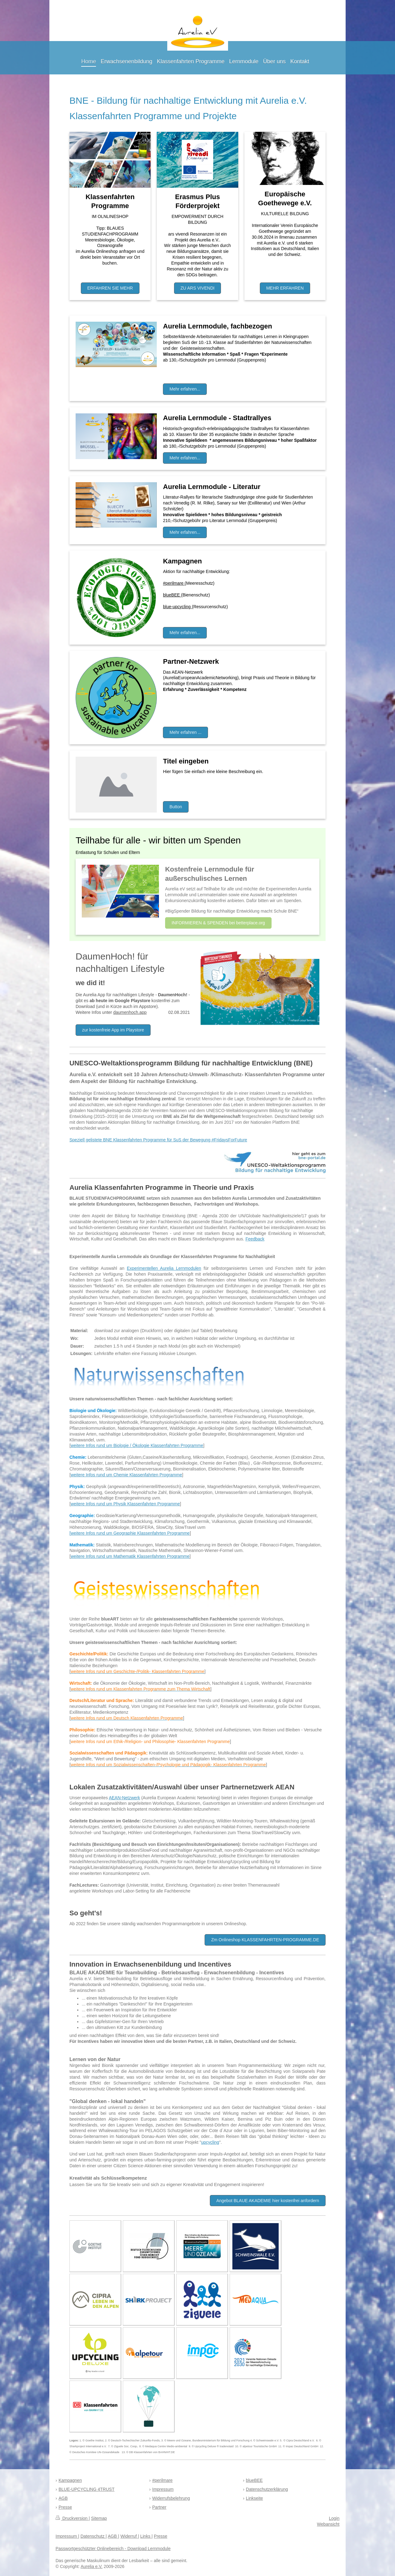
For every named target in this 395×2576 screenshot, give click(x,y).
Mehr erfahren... (184, 389)
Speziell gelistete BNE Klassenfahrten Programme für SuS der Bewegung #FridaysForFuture (158, 1139)
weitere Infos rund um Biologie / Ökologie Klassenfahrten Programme (137, 1445)
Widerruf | (129, 2536)
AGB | (113, 2536)
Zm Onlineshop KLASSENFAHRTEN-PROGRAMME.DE (265, 1939)
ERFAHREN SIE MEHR (110, 288)
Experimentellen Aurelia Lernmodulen (164, 1268)
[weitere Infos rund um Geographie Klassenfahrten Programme (129, 1533)
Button (175, 806)
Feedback (254, 1238)
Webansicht (328, 2524)
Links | (146, 2536)
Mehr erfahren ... (185, 732)
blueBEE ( (172, 594)
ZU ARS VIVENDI (197, 288)
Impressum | (67, 2536)
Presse (161, 2536)
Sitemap (99, 2518)
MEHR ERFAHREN (285, 288)
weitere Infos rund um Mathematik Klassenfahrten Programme (130, 1556)
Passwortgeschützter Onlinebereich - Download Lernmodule (113, 2548)
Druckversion (72, 2518)
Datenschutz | (94, 2536)
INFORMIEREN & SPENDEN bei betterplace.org (218, 922)
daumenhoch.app (130, 1012)
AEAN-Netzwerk (124, 1797)
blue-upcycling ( (178, 606)
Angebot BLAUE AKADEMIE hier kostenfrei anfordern (267, 2200)
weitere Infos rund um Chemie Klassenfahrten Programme (126, 1474)
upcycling (210, 2142)
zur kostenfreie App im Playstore (113, 1029)
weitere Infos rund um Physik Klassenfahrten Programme (125, 1503)
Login (334, 2518)
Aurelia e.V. (91, 2566)
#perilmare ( (174, 583)
